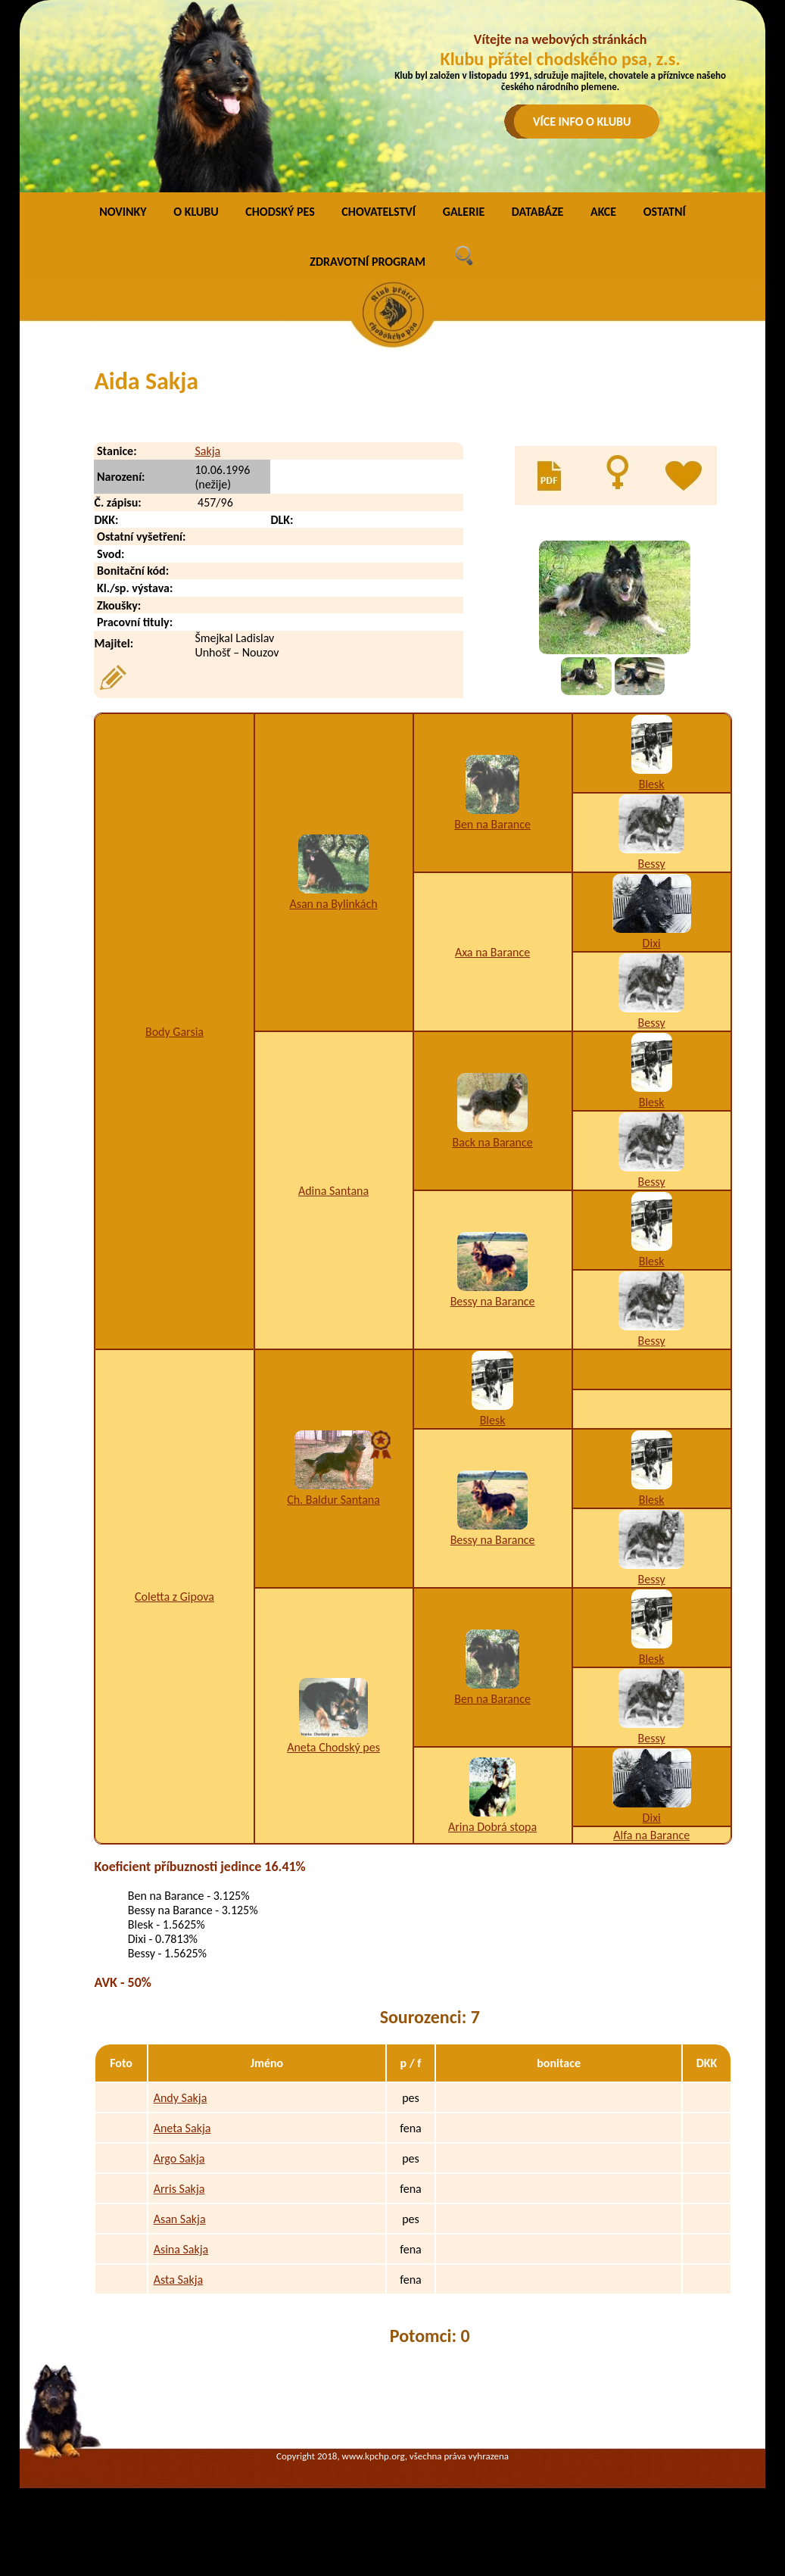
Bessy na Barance (492, 1301)
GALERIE (464, 211)
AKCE (603, 211)
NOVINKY (122, 211)
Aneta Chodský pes (333, 1747)
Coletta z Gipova (174, 1596)
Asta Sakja (179, 2279)
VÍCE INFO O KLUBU (582, 121)
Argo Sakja (179, 2158)
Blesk (652, 784)
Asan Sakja (180, 2219)
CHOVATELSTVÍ (378, 211)
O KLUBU (195, 211)
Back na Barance (493, 1142)
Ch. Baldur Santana (333, 1499)
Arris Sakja (179, 2188)
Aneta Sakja (182, 2128)
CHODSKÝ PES (279, 211)
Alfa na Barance (651, 1835)
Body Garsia (174, 1031)
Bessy (651, 863)
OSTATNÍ (664, 211)
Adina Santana (333, 1191)
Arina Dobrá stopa (492, 1827)
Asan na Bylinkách (333, 904)
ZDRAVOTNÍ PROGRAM (367, 261)
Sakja (207, 451)
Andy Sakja (180, 2098)
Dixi (652, 943)
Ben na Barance (492, 824)
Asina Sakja (181, 2249)
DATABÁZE (537, 211)
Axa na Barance (492, 952)
